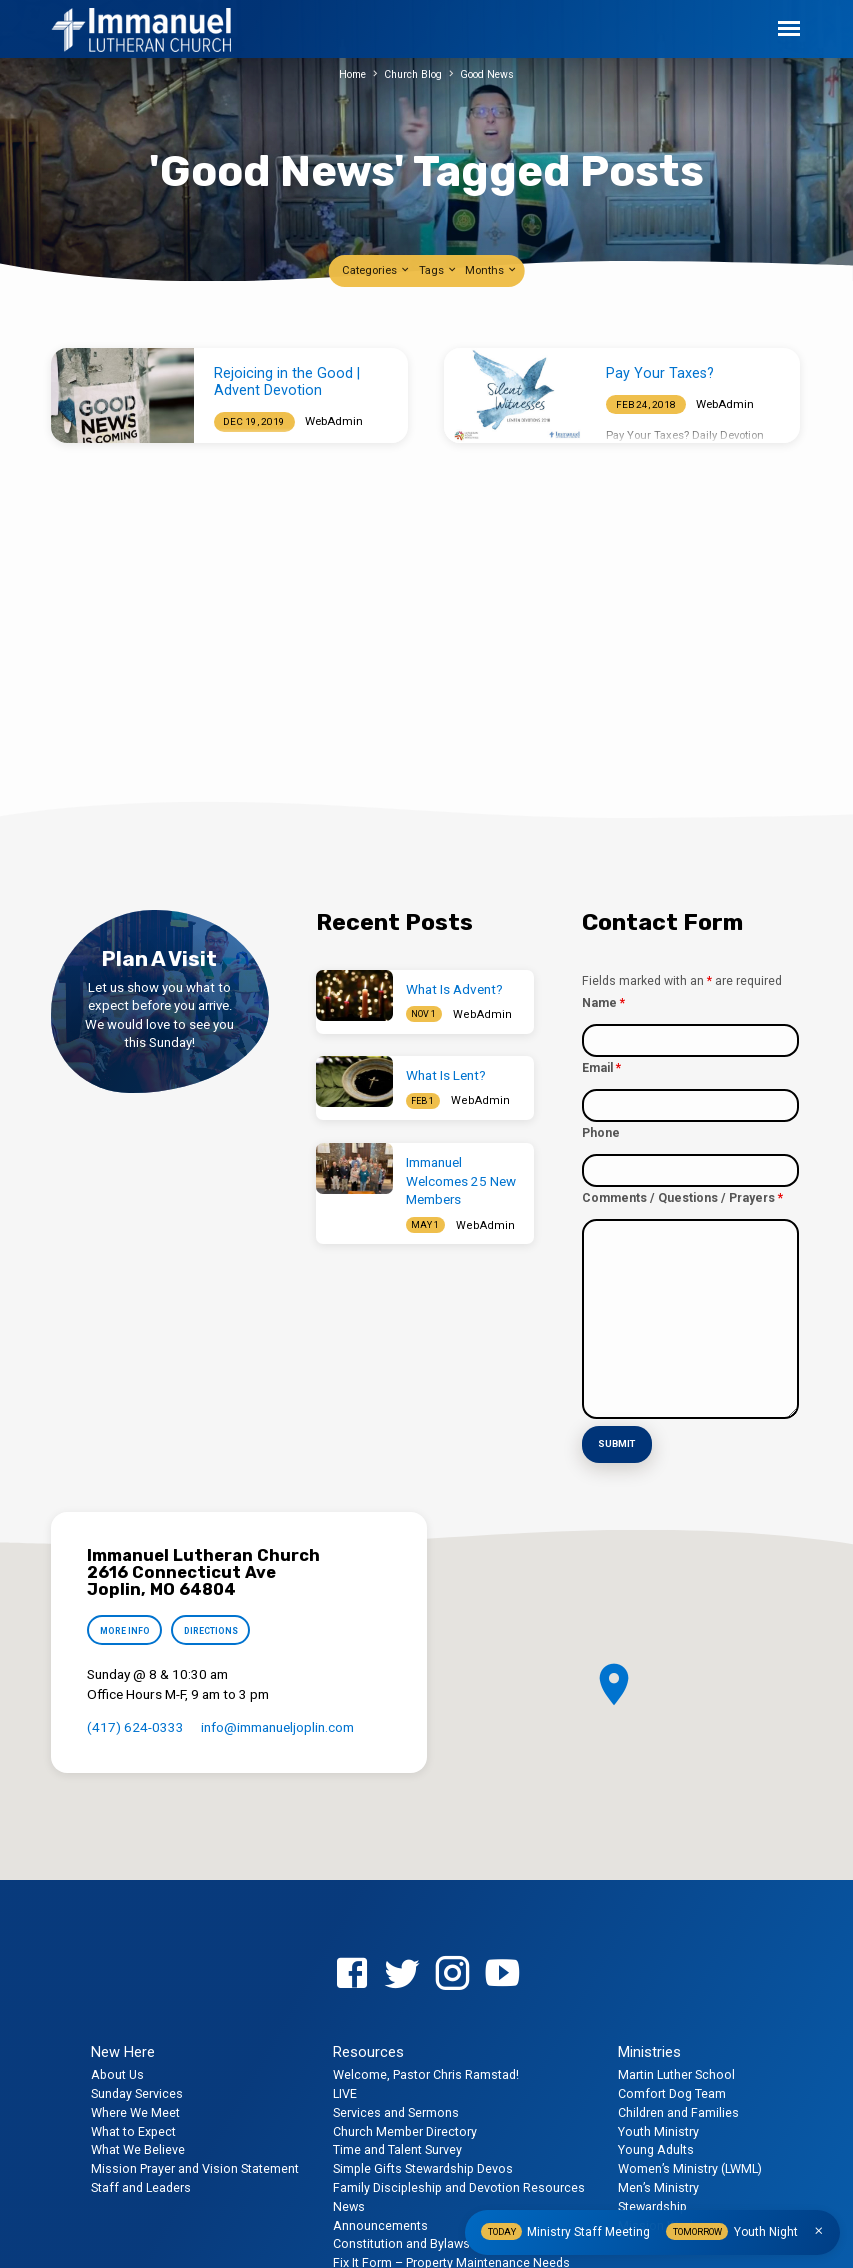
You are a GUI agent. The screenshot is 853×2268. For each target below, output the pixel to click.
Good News (493, 74)
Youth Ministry (658, 2129)
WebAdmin (334, 421)
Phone (601, 1133)
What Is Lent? (446, 1075)
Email (601, 1068)
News (349, 2205)
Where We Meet (135, 2111)
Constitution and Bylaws (401, 2242)
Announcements (380, 2223)
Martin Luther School (676, 2073)
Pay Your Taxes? (660, 373)
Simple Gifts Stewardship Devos (423, 2167)
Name (603, 1003)
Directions (217, 1631)
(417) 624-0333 (135, 1729)
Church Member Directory (405, 2129)
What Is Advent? (454, 989)
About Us (117, 2073)
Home (347, 74)
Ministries (649, 2051)
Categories (376, 270)
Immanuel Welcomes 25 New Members (461, 1181)
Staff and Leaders (141, 2186)
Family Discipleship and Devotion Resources (459, 2186)
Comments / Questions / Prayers (682, 1198)
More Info (127, 1631)
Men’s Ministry (658, 2186)
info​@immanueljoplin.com (277, 1729)
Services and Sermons (396, 2111)
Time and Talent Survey (397, 2148)
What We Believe (138, 2148)
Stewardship (652, 2205)
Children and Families (678, 2111)
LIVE (345, 2092)
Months (491, 270)
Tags (438, 270)
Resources (368, 2051)
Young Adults (656, 2148)
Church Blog (413, 74)
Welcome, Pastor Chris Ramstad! (426, 2073)
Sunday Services (137, 2092)
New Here (123, 2051)
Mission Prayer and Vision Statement (195, 2167)
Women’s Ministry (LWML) (690, 2167)
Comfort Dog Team (672, 2092)
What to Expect (133, 2129)
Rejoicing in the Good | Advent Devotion (287, 382)
